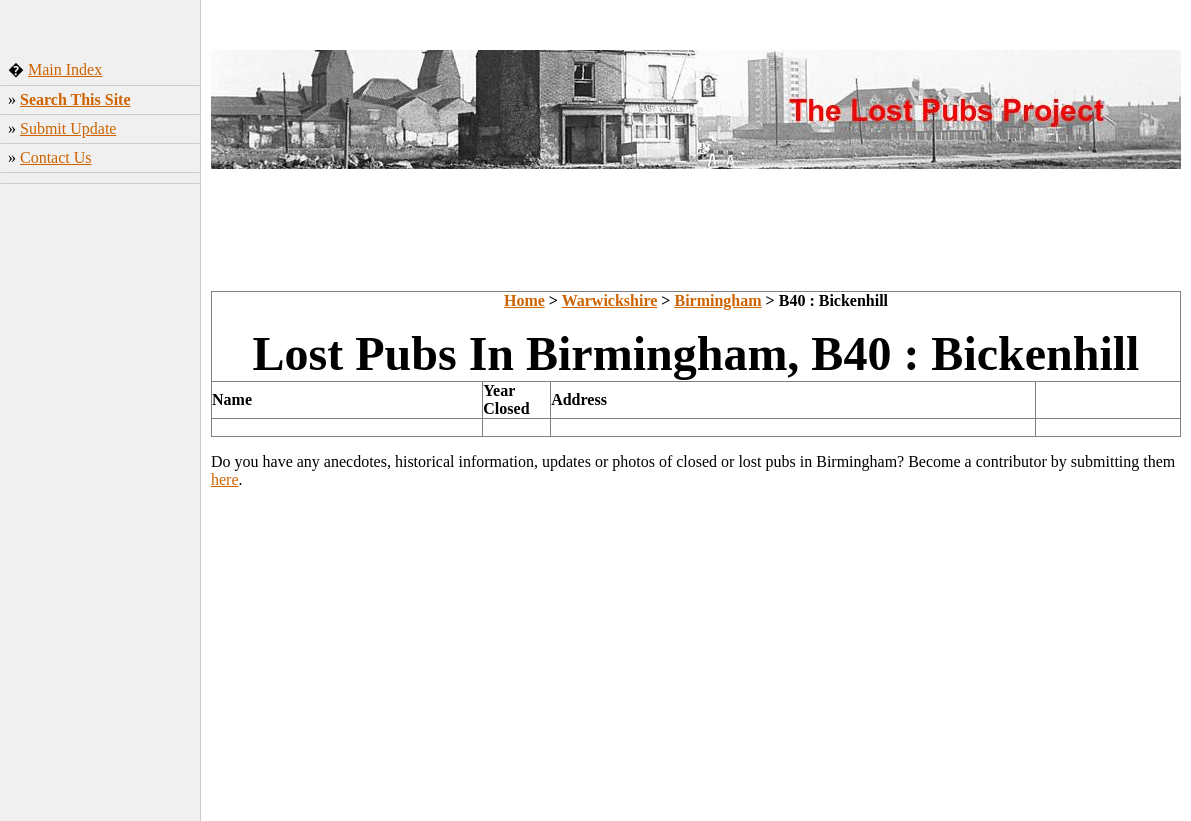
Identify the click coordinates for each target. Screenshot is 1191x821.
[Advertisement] (100, 505)
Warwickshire (610, 300)
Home (524, 300)
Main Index (65, 69)
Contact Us (56, 157)
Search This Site (75, 99)
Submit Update (68, 128)
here (225, 479)
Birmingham (717, 300)
